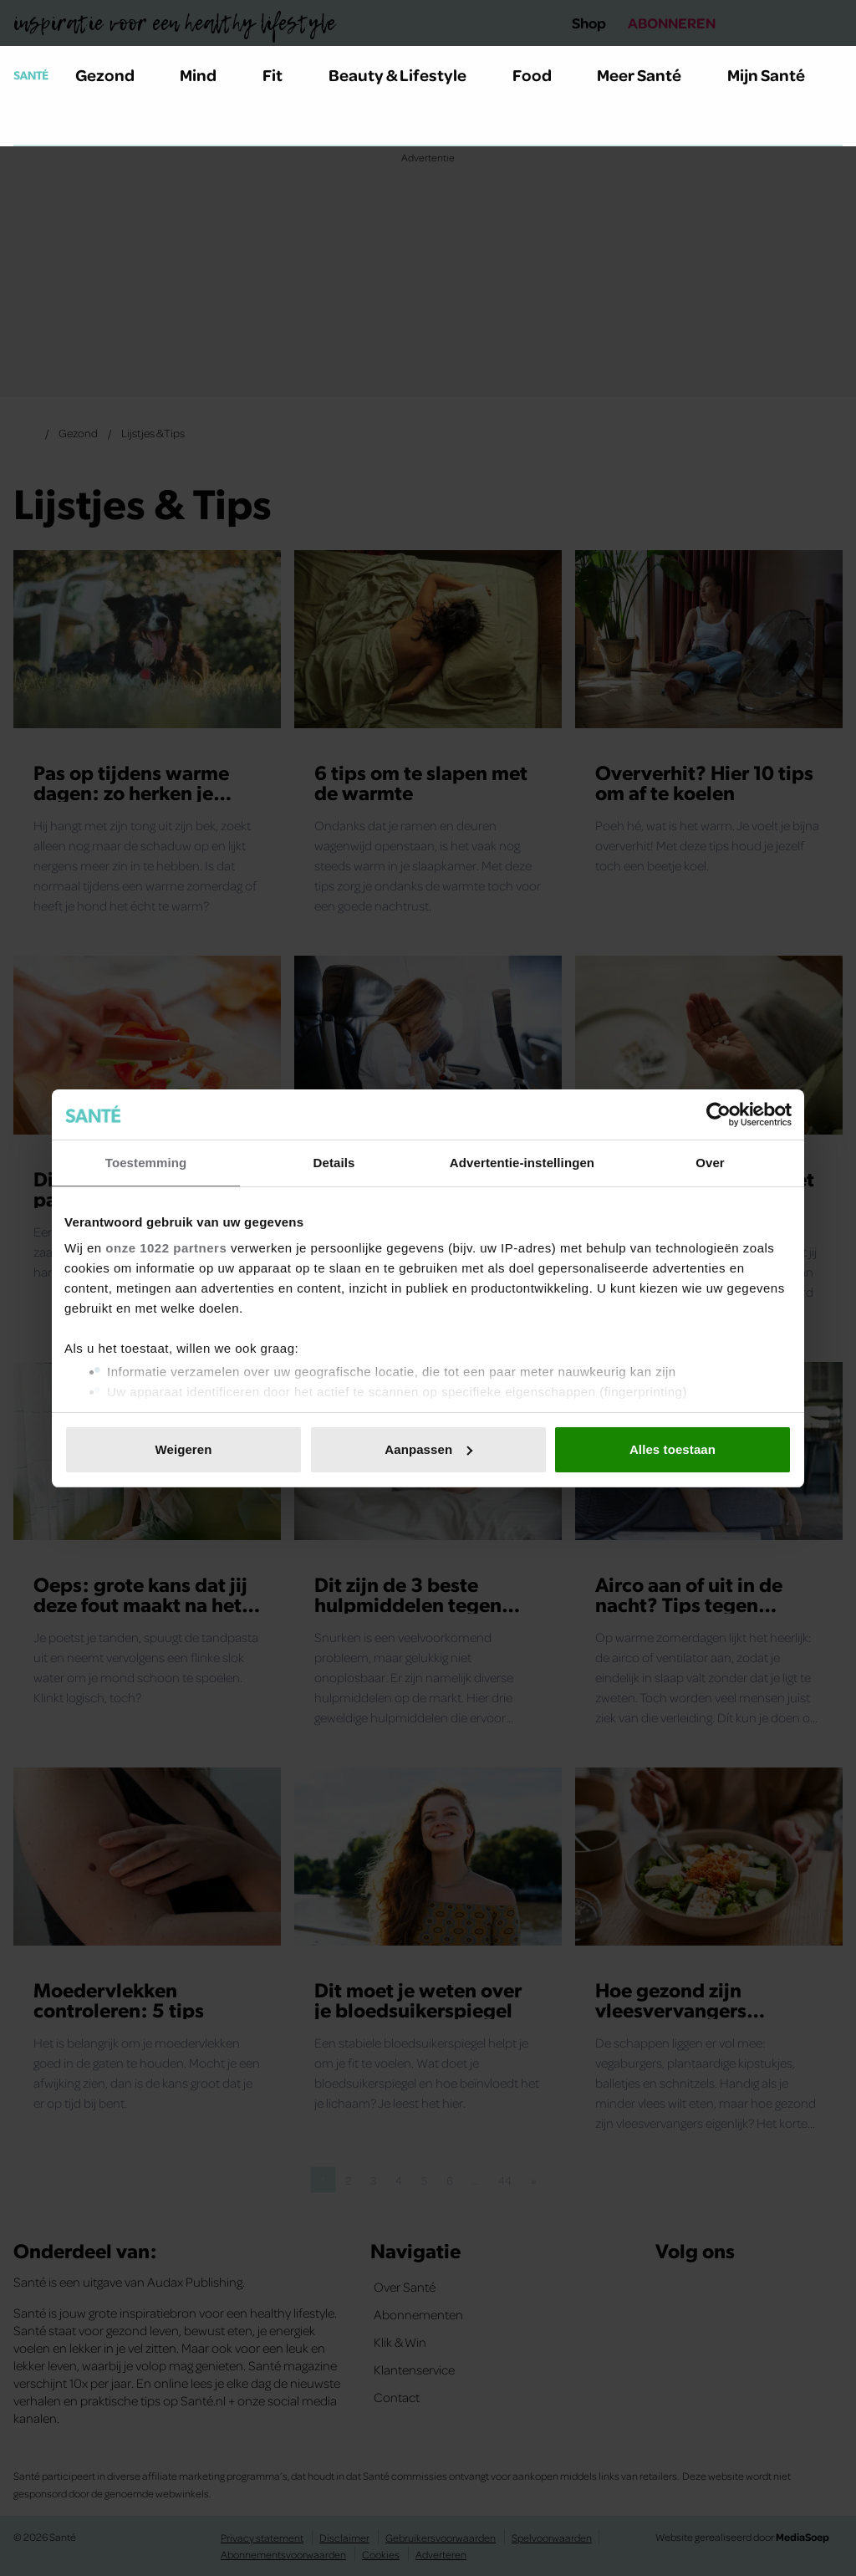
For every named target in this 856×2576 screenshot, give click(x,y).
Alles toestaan (672, 1449)
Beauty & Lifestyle (407, 74)
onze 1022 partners (166, 1248)
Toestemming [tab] (146, 1162)
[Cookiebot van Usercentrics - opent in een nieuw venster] (718, 1114)
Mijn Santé (778, 74)
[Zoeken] (26, 124)
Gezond (114, 74)
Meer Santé (649, 74)
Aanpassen (428, 1449)
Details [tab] (334, 1162)
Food (541, 74)
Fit (282, 74)
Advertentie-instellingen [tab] (522, 1162)
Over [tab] (710, 1162)
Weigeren (183, 1449)
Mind (208, 74)
